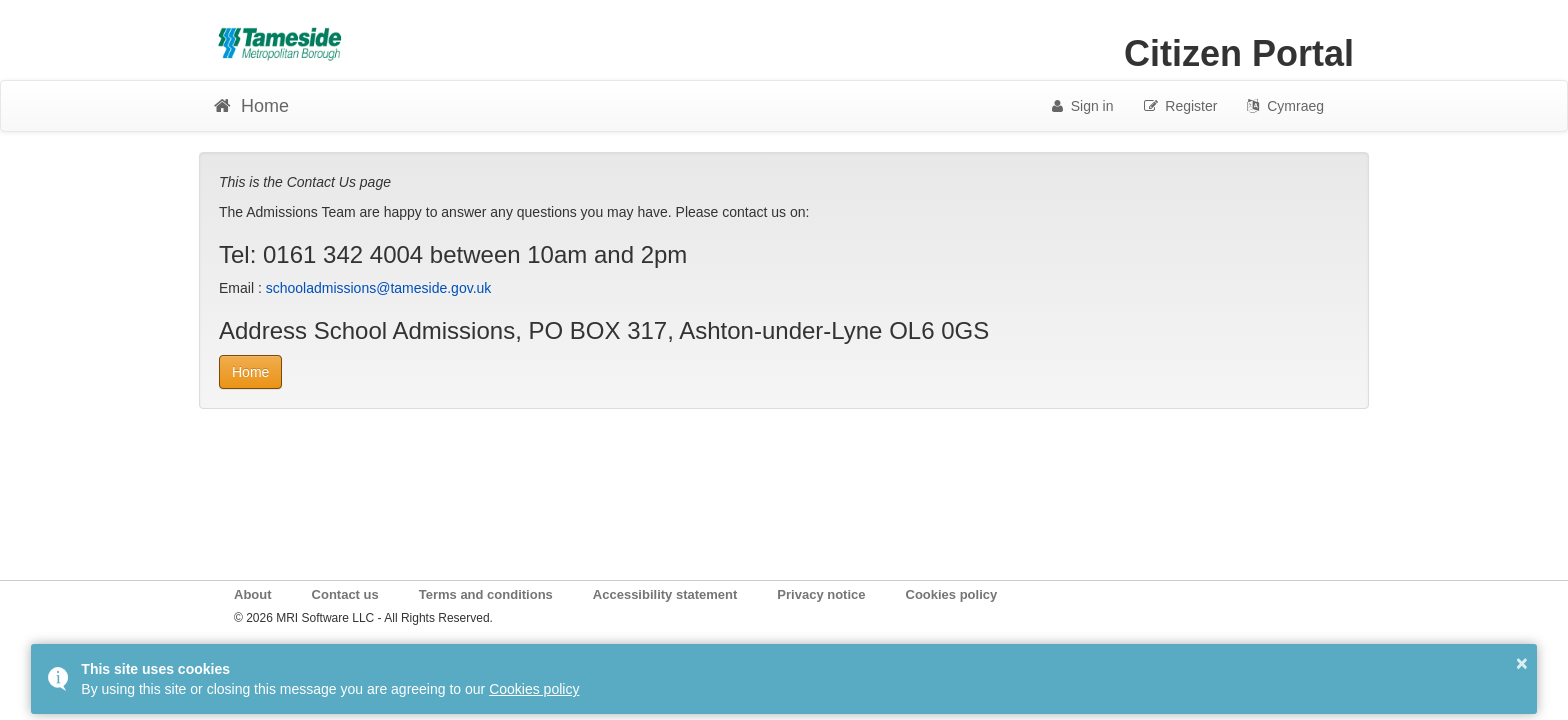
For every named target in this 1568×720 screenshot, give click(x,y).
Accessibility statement (665, 594)
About (253, 594)
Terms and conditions (486, 594)
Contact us (345, 594)
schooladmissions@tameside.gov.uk (379, 288)
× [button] (1522, 663)
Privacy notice (821, 594)
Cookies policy (952, 594)
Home (250, 372)
